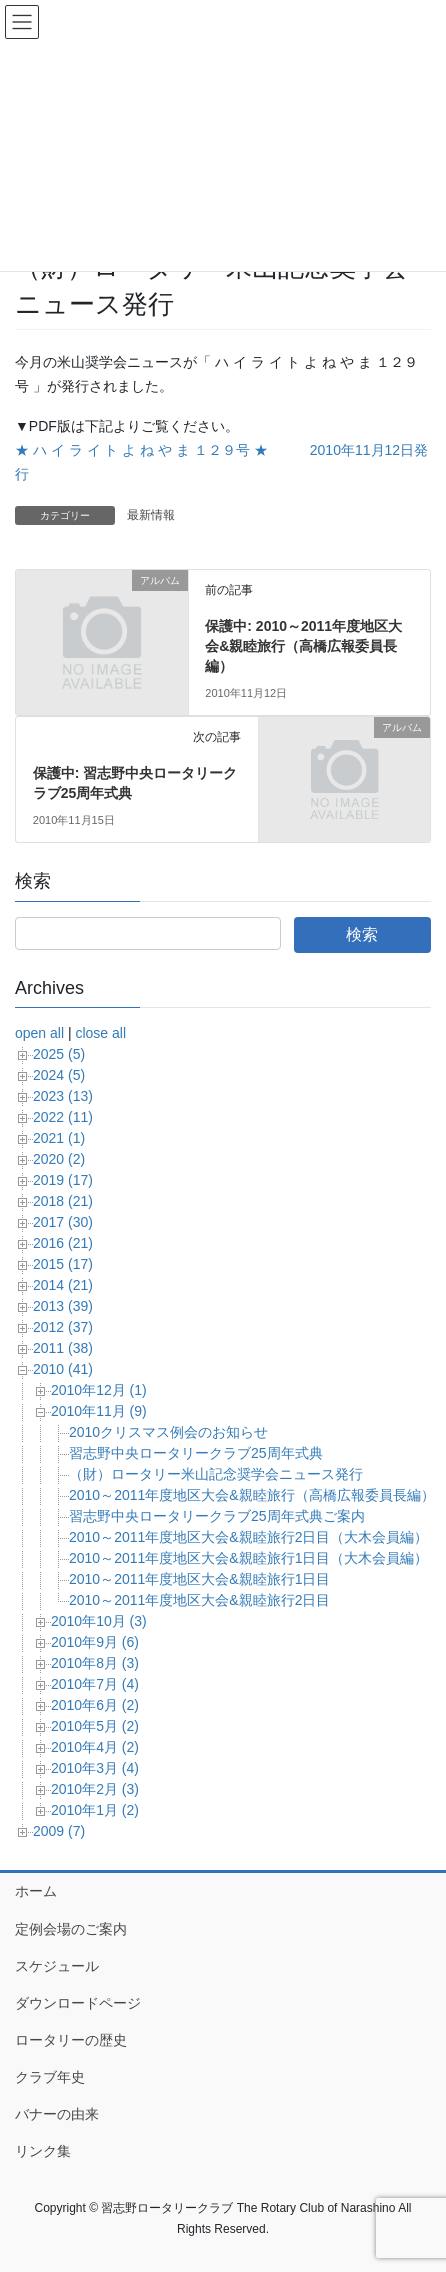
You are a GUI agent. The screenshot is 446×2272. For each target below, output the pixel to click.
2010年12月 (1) (99, 1390)
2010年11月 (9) (99, 1411)
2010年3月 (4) (95, 1768)
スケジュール (57, 1966)
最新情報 (151, 515)
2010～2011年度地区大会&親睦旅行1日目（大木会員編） (248, 1558)
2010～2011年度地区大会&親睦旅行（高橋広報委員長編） (252, 1495)
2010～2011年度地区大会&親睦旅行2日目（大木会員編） (248, 1537)
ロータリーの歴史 (71, 2040)
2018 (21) (63, 1201)
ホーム (36, 1891)
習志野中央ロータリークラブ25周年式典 (196, 1453)
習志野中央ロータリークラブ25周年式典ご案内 (217, 1516)
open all (39, 1033)
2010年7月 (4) (95, 1684)
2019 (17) (63, 1180)
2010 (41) (63, 1369)
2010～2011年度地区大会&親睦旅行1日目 (199, 1579)
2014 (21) (63, 1285)
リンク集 (43, 2151)
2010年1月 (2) (95, 1810)
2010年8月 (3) (95, 1663)
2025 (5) (59, 1054)
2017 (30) (63, 1222)
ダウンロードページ (78, 2003)
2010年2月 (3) (95, 1789)
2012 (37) (63, 1327)
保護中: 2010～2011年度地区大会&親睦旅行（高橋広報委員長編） (303, 645)
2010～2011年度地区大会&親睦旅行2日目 (199, 1600)
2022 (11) (63, 1117)
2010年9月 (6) (95, 1642)
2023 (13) (63, 1096)
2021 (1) (59, 1138)
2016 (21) (63, 1243)
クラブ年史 (50, 2077)
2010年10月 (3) (99, 1621)
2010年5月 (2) (95, 1726)
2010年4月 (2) (95, 1747)
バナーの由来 (57, 2114)
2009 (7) (59, 1831)
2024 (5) (59, 1075)
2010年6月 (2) (95, 1705)
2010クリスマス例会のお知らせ (168, 1432)
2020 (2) (59, 1159)
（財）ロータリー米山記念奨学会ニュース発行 (216, 1474)
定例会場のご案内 (71, 1929)
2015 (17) (63, 1264)
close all (100, 1033)
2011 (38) (63, 1348)
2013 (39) (63, 1306)
